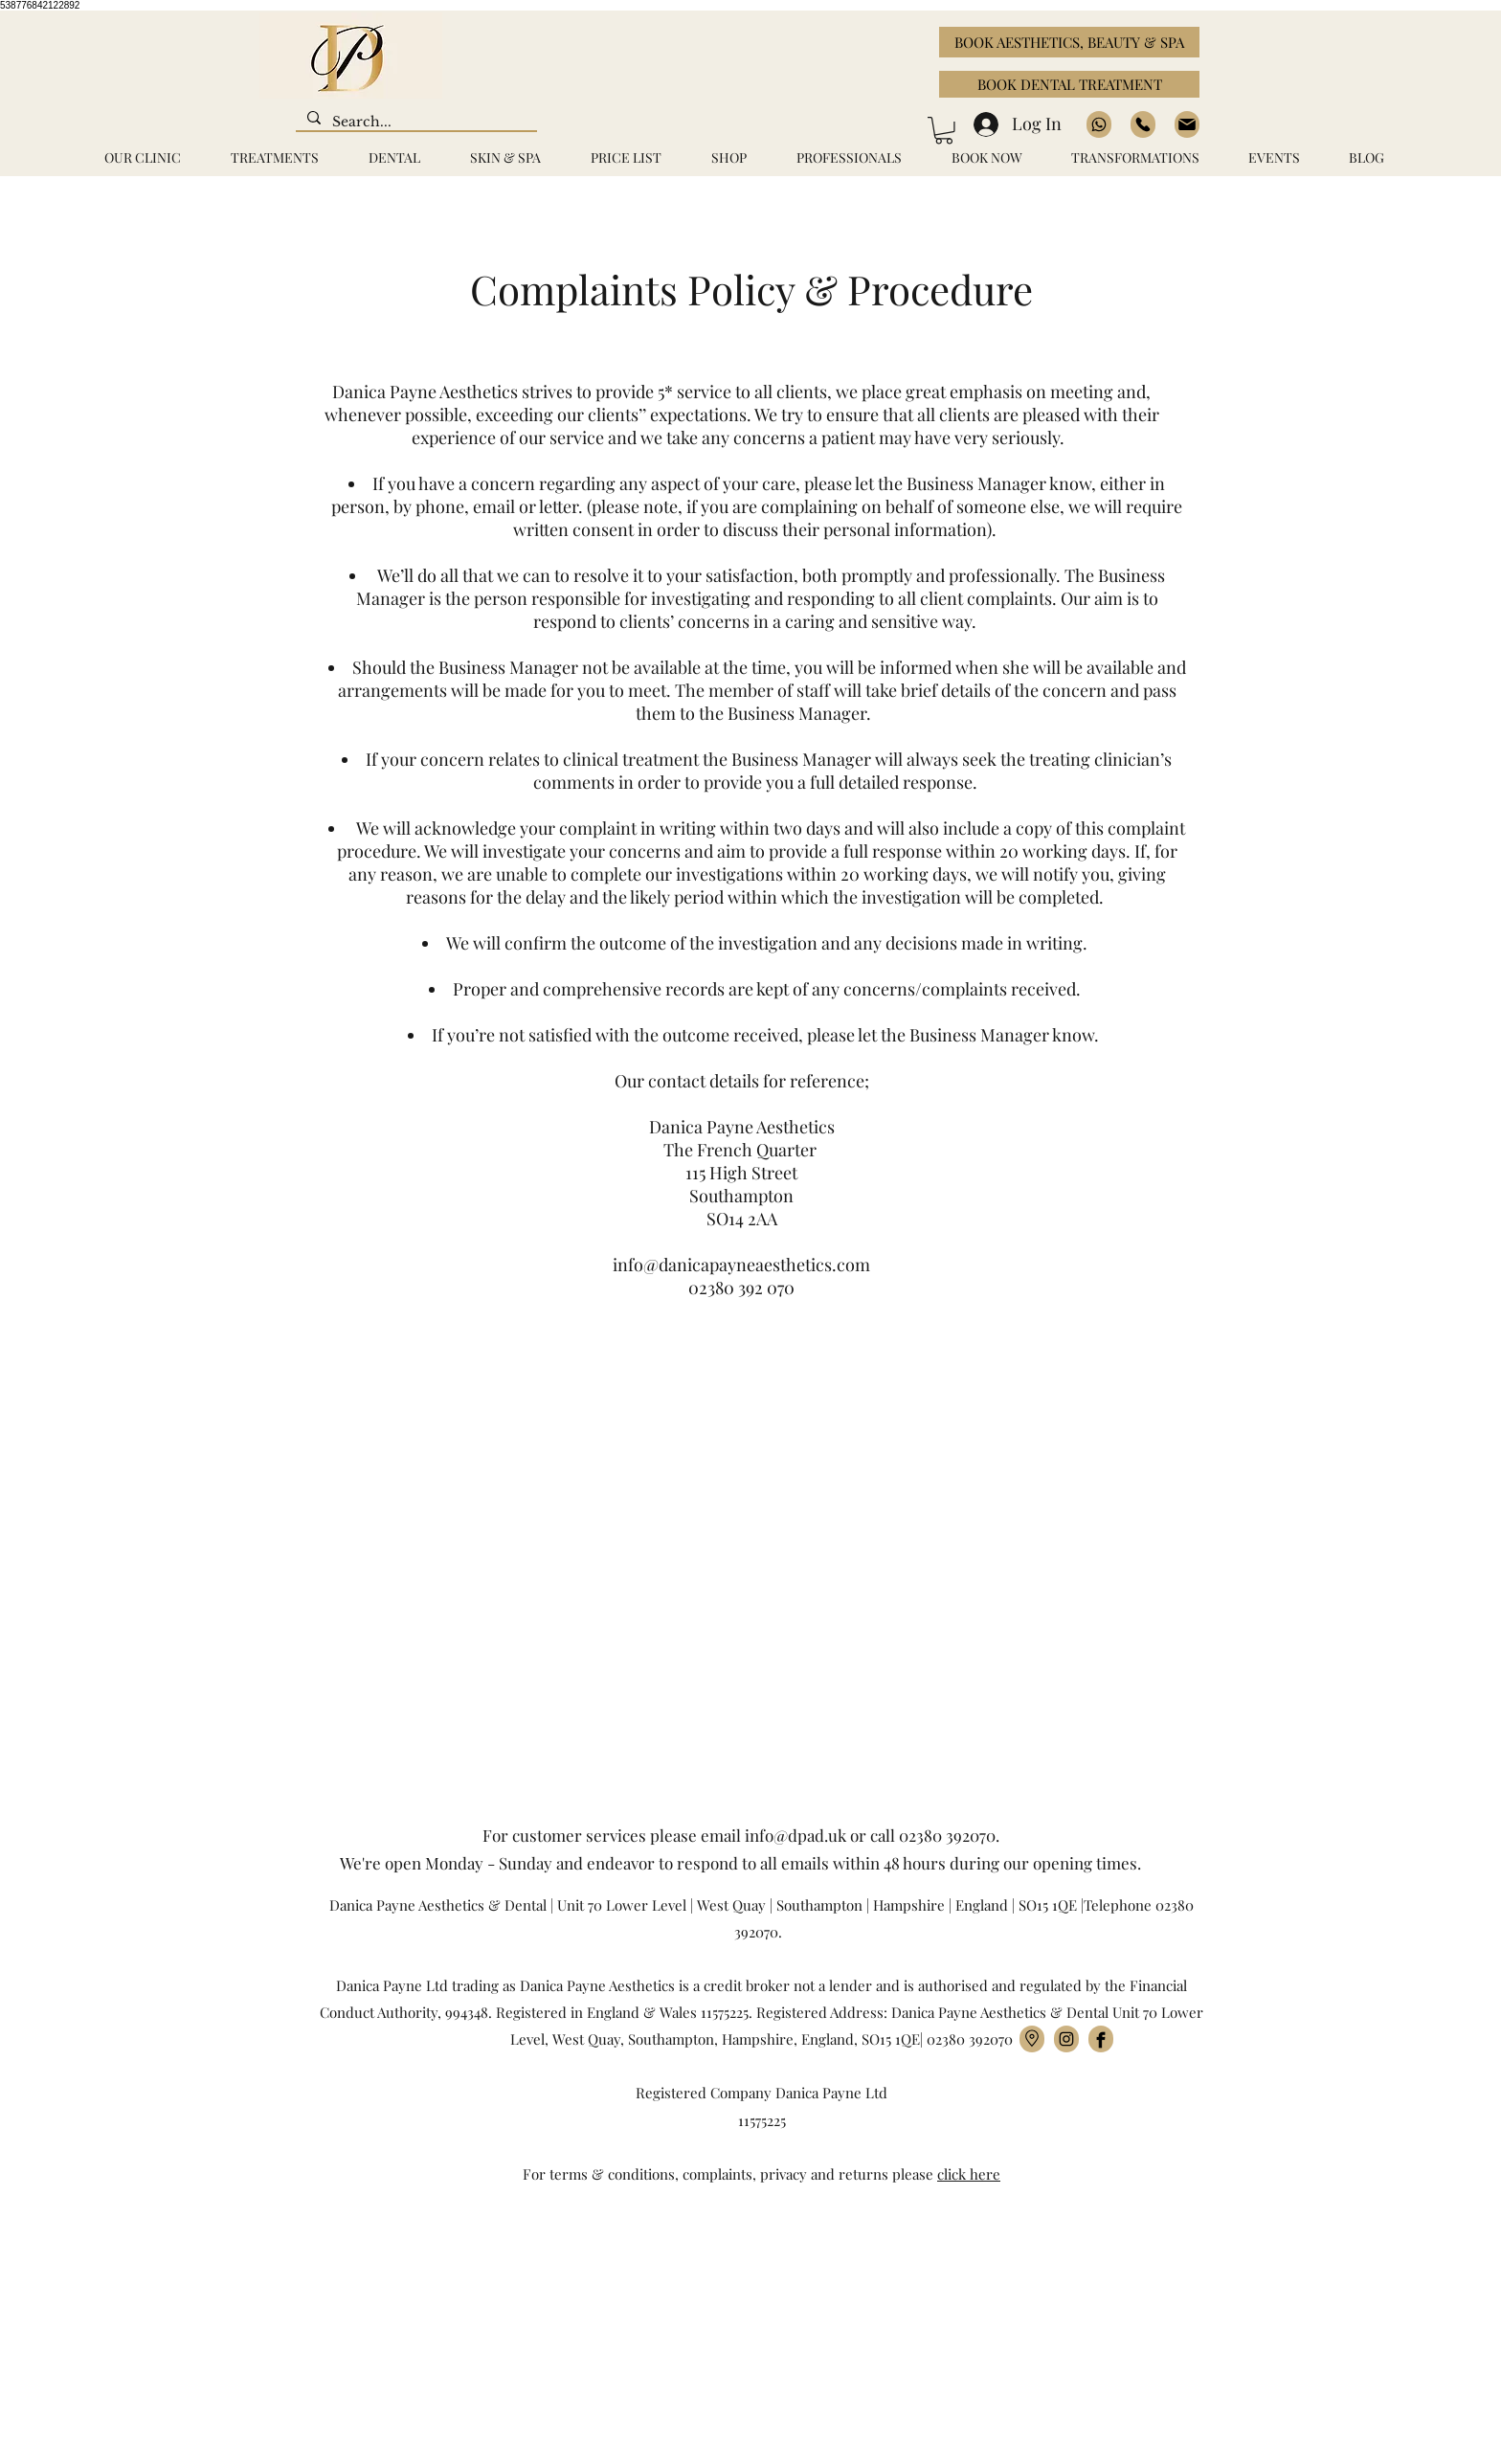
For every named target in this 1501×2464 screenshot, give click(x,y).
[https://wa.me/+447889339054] (1099, 124)
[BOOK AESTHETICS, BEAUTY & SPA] (1069, 42)
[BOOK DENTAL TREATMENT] (1069, 84)
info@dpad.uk (795, 1835)
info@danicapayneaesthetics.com (741, 1264)
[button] (944, 131)
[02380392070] (1143, 124)
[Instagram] (1066, 2039)
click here (968, 2174)
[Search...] (414, 122)
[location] (1031, 2039)
